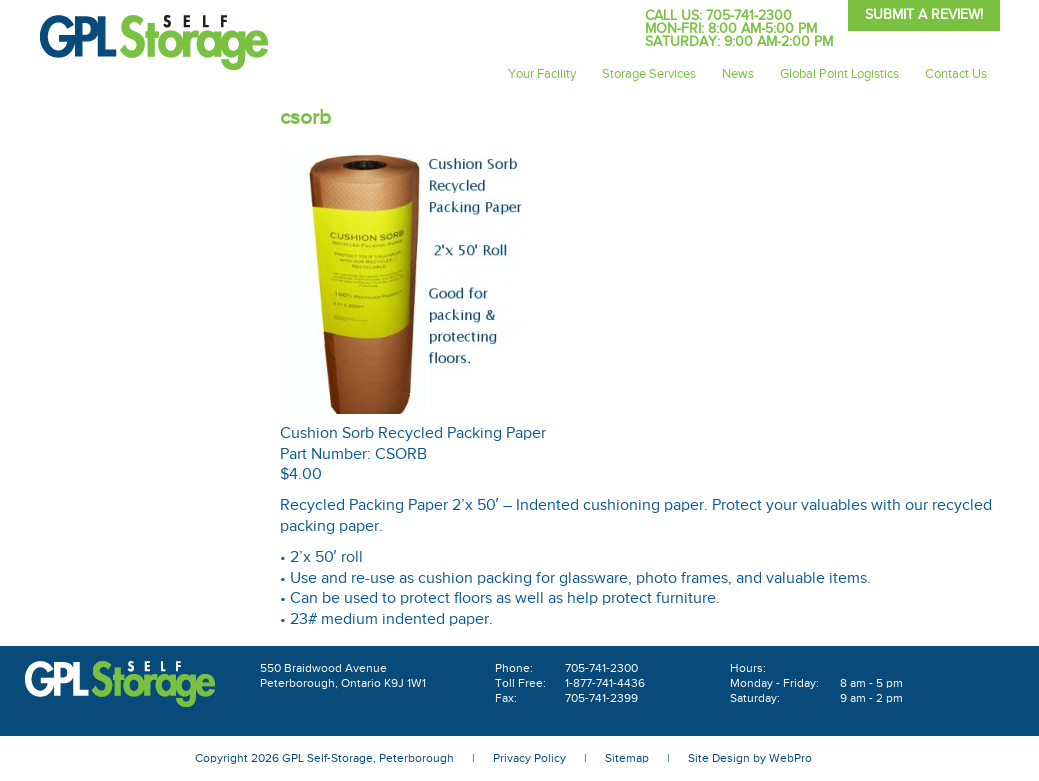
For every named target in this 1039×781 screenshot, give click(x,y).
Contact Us (956, 74)
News (738, 74)
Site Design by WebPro (750, 758)
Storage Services (649, 74)
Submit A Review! (924, 15)
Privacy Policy (529, 758)
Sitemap (627, 758)
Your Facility (542, 74)
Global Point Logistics (839, 74)
